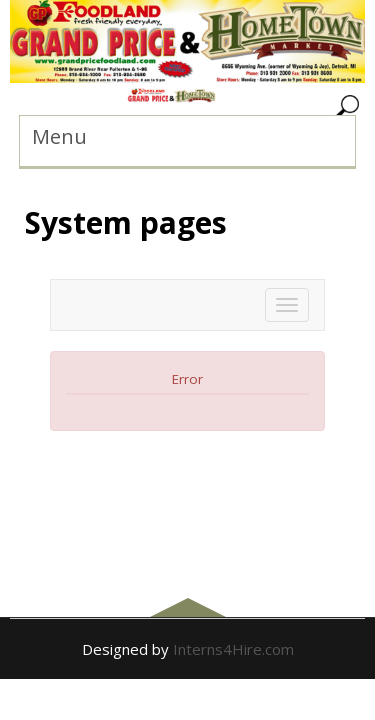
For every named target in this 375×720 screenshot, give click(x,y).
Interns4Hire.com (233, 649)
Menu (59, 136)
